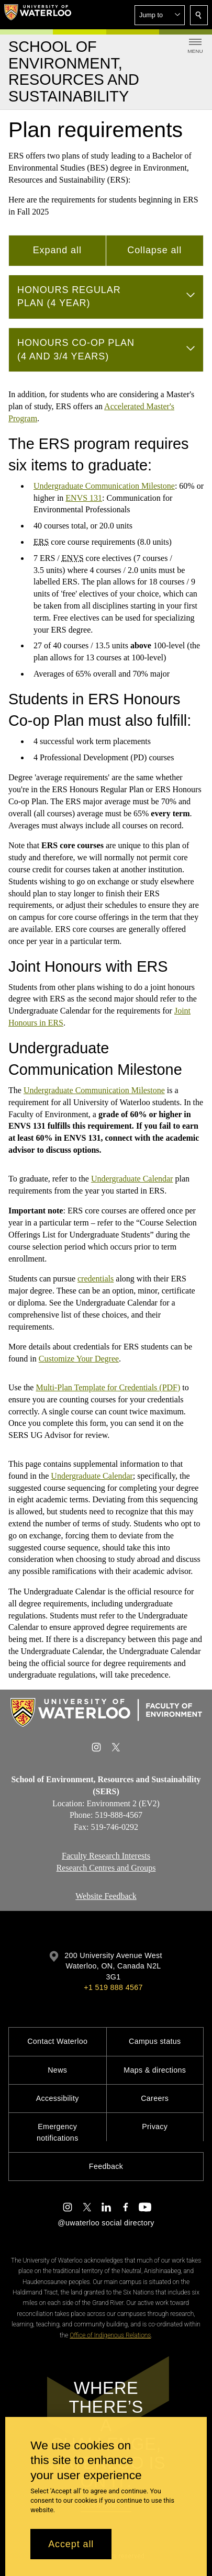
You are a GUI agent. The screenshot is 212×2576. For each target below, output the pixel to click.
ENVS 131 (83, 497)
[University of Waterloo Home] (37, 14)
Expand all (57, 250)
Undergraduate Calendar (132, 1178)
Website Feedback (105, 1896)
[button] (159, 15)
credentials (95, 1278)
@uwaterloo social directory (106, 2223)
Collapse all (154, 250)
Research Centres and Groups (106, 1867)
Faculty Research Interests (106, 1855)
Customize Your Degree (79, 1358)
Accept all (71, 2544)
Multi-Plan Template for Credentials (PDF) (108, 1387)
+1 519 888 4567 (113, 1987)
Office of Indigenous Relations (110, 2335)
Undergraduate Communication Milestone (104, 485)
